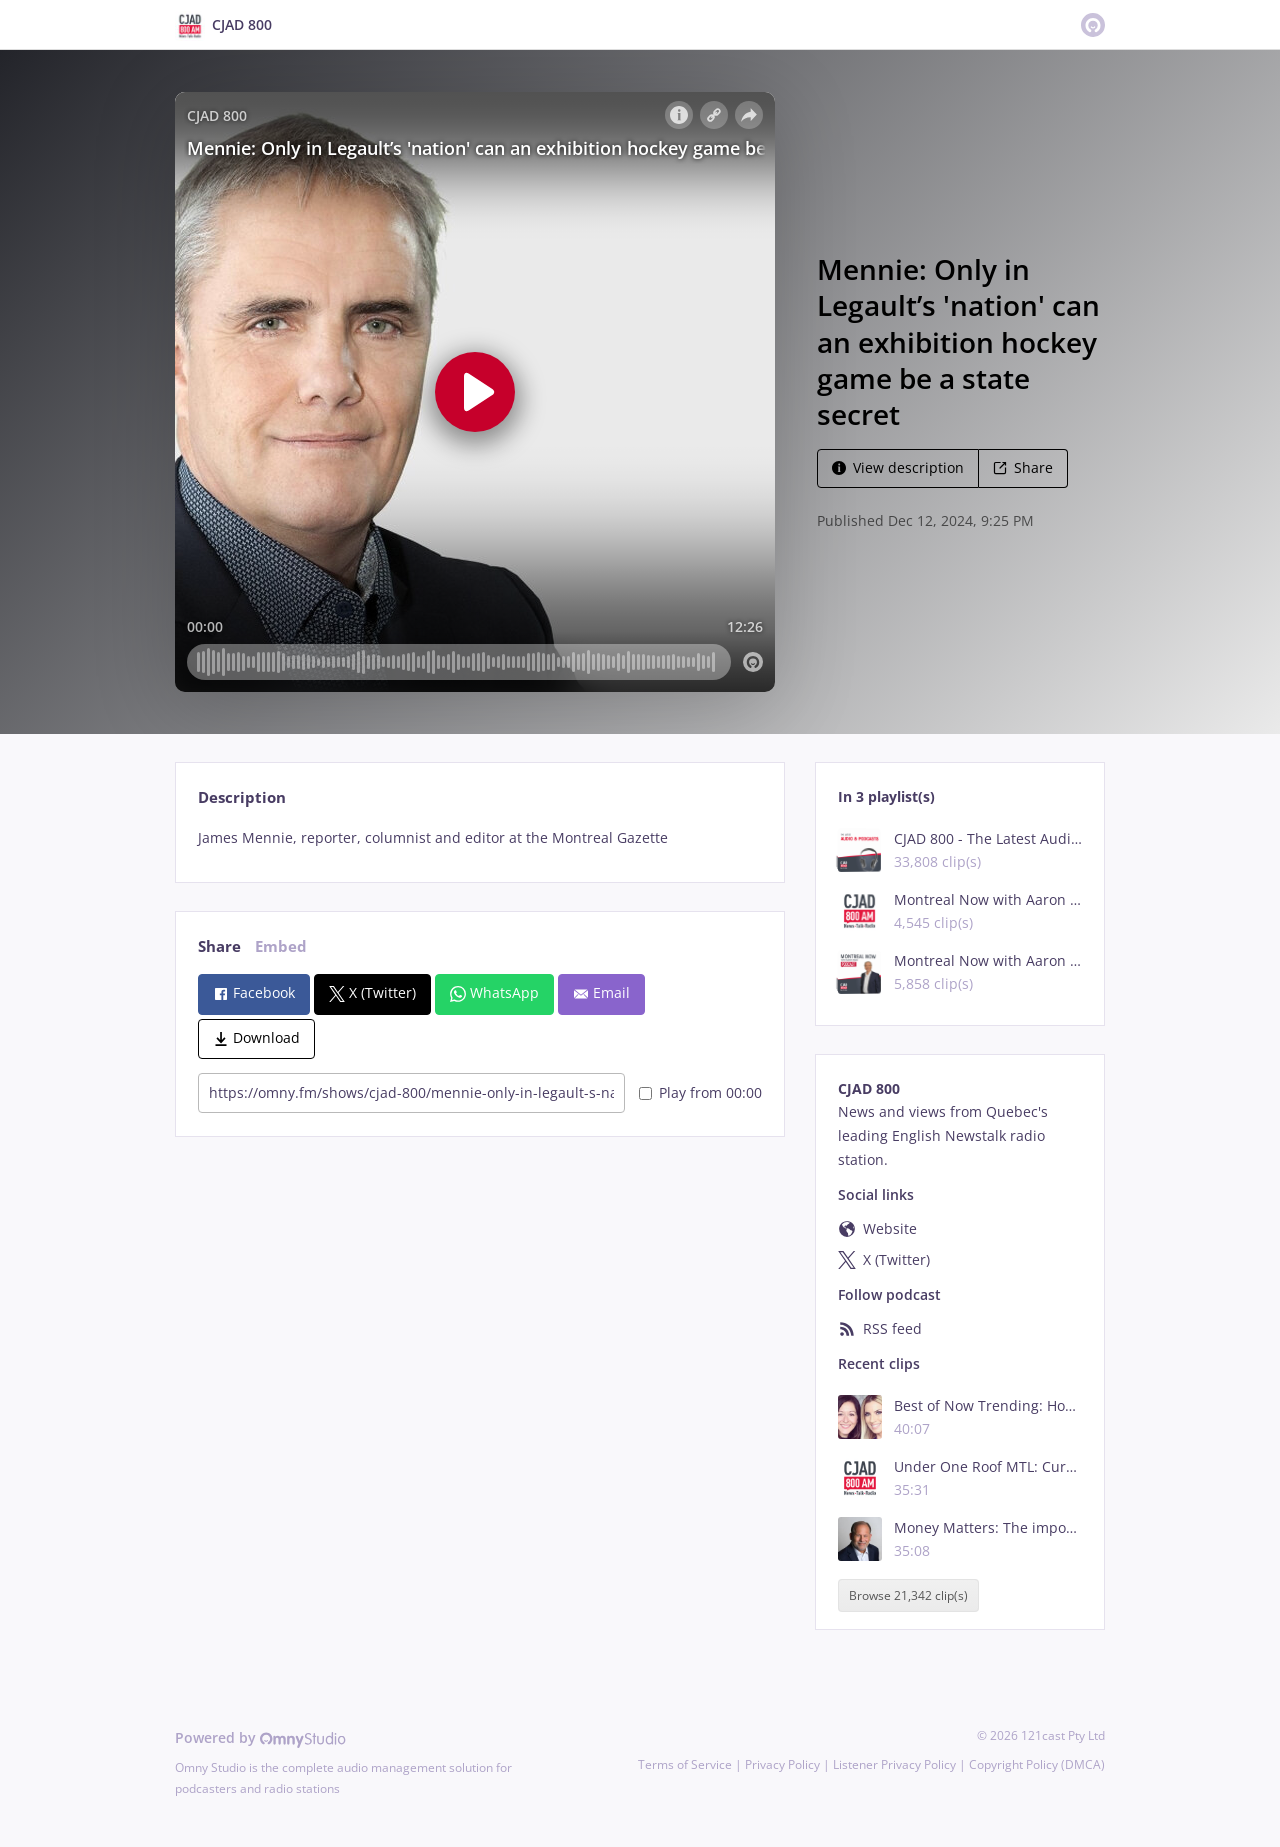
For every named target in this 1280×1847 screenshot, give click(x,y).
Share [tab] (219, 946)
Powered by (260, 1737)
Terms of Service (685, 1764)
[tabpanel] (479, 838)
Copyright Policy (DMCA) (1037, 1764)
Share (1023, 467)
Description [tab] (242, 797)
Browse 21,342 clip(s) (908, 1595)
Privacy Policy (782, 1764)
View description (898, 467)
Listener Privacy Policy (894, 1764)
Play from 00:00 (700, 1092)
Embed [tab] (281, 946)
